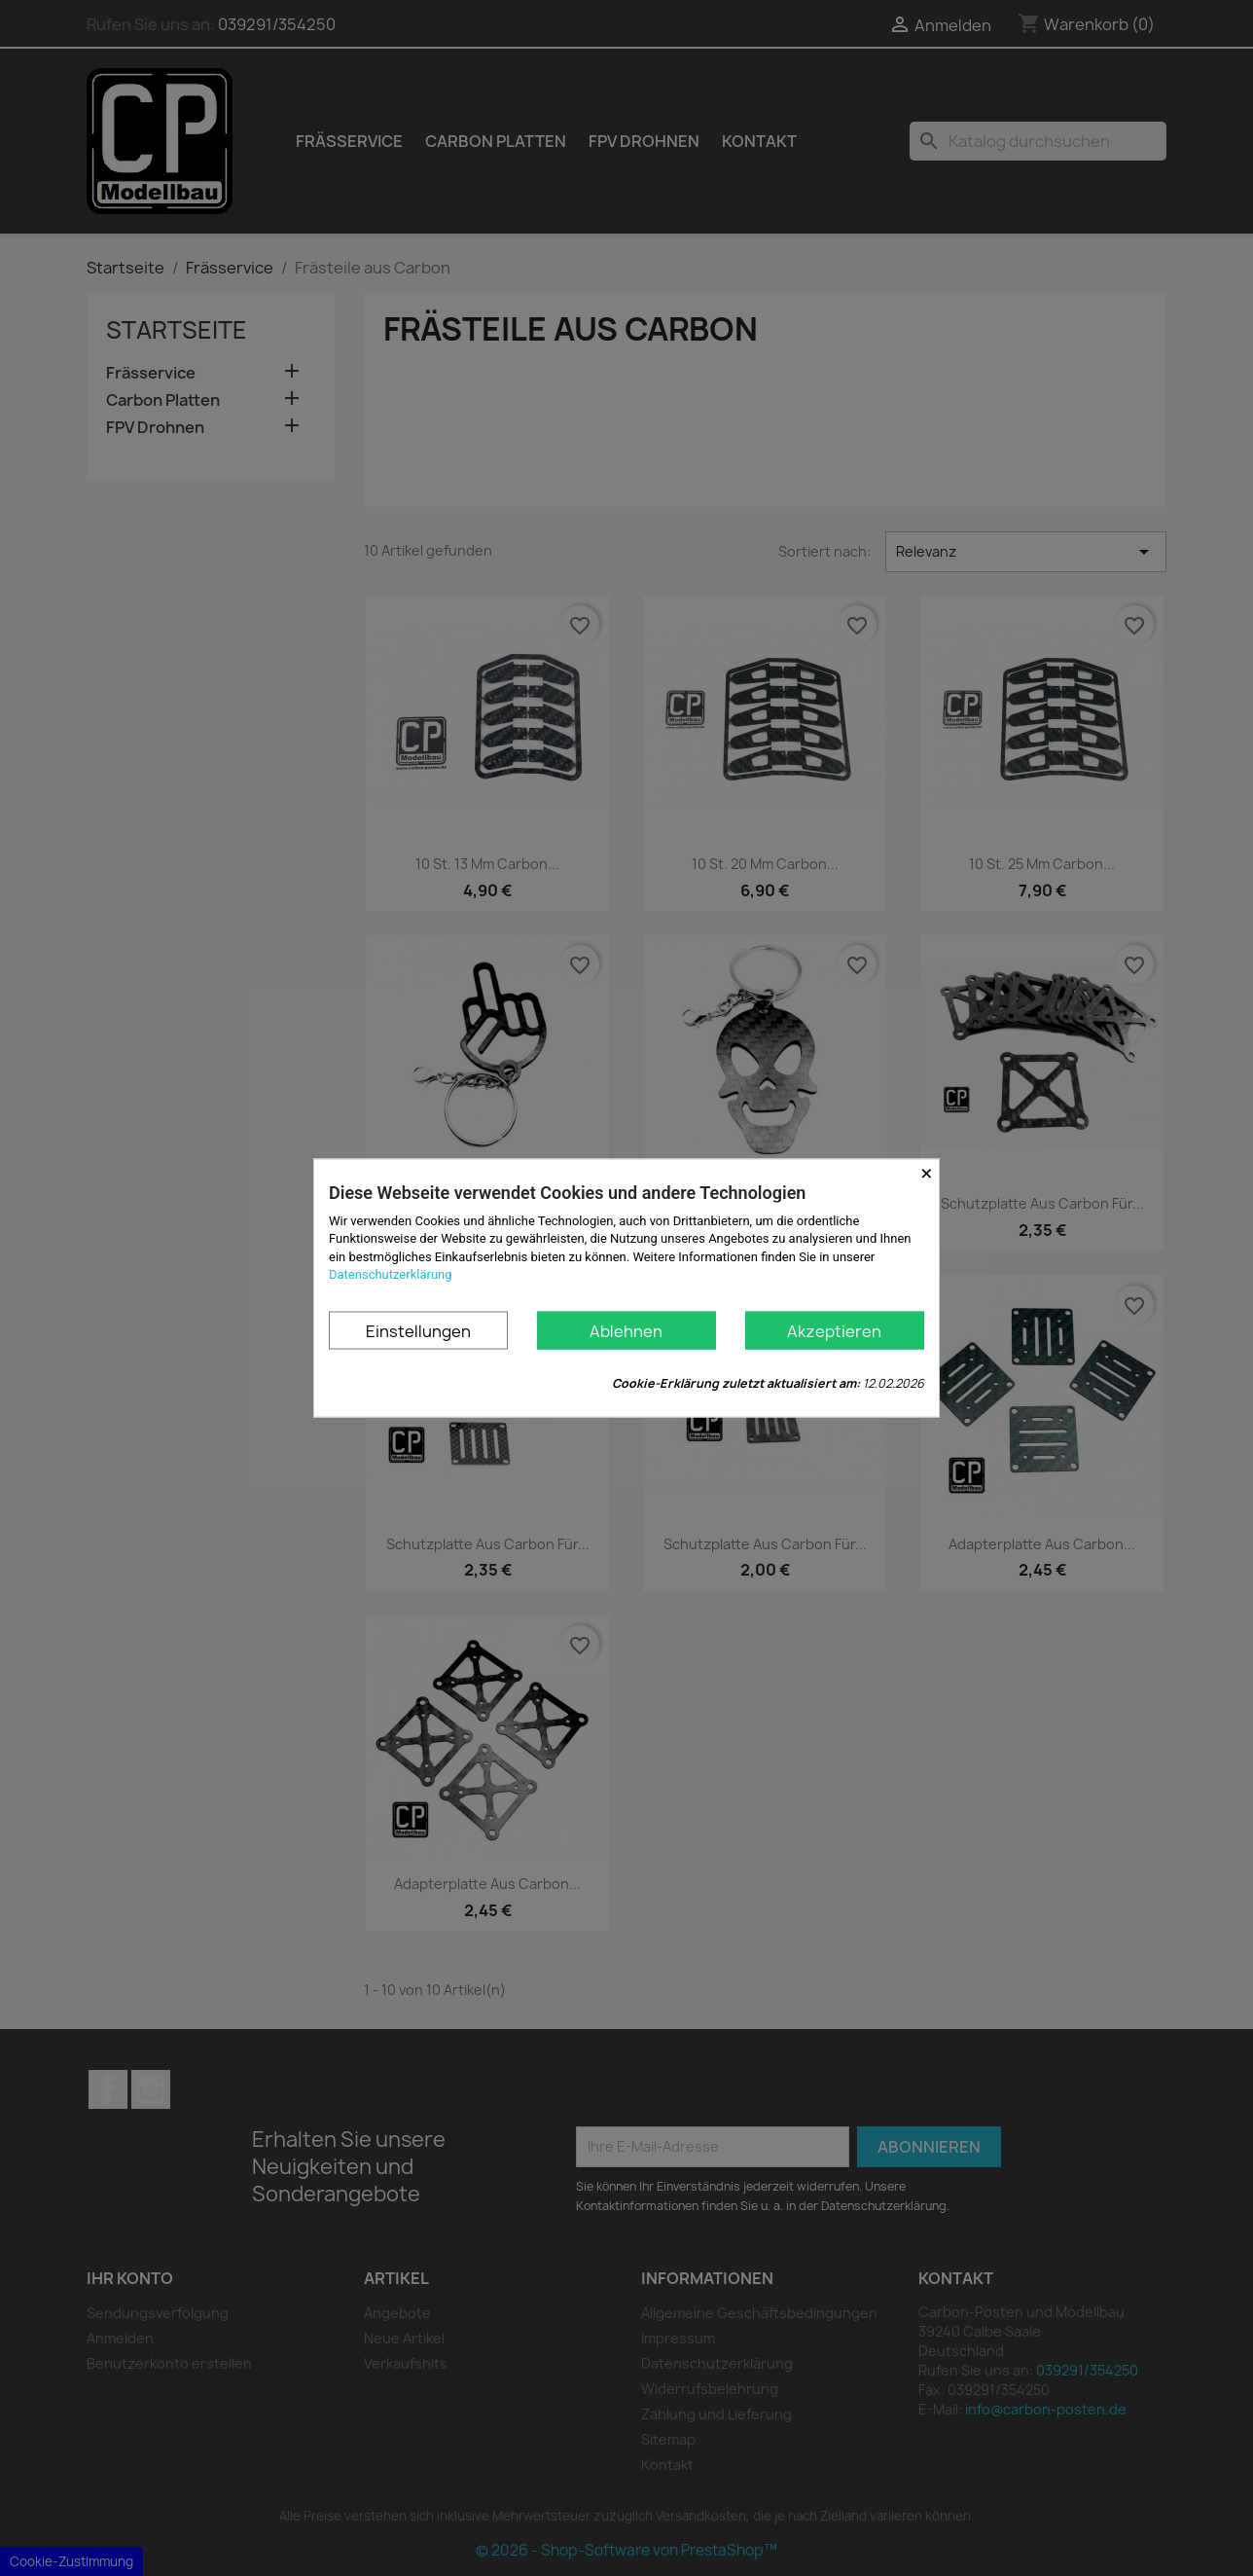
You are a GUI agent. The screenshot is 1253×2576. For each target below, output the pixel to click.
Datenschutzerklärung (390, 1273)
